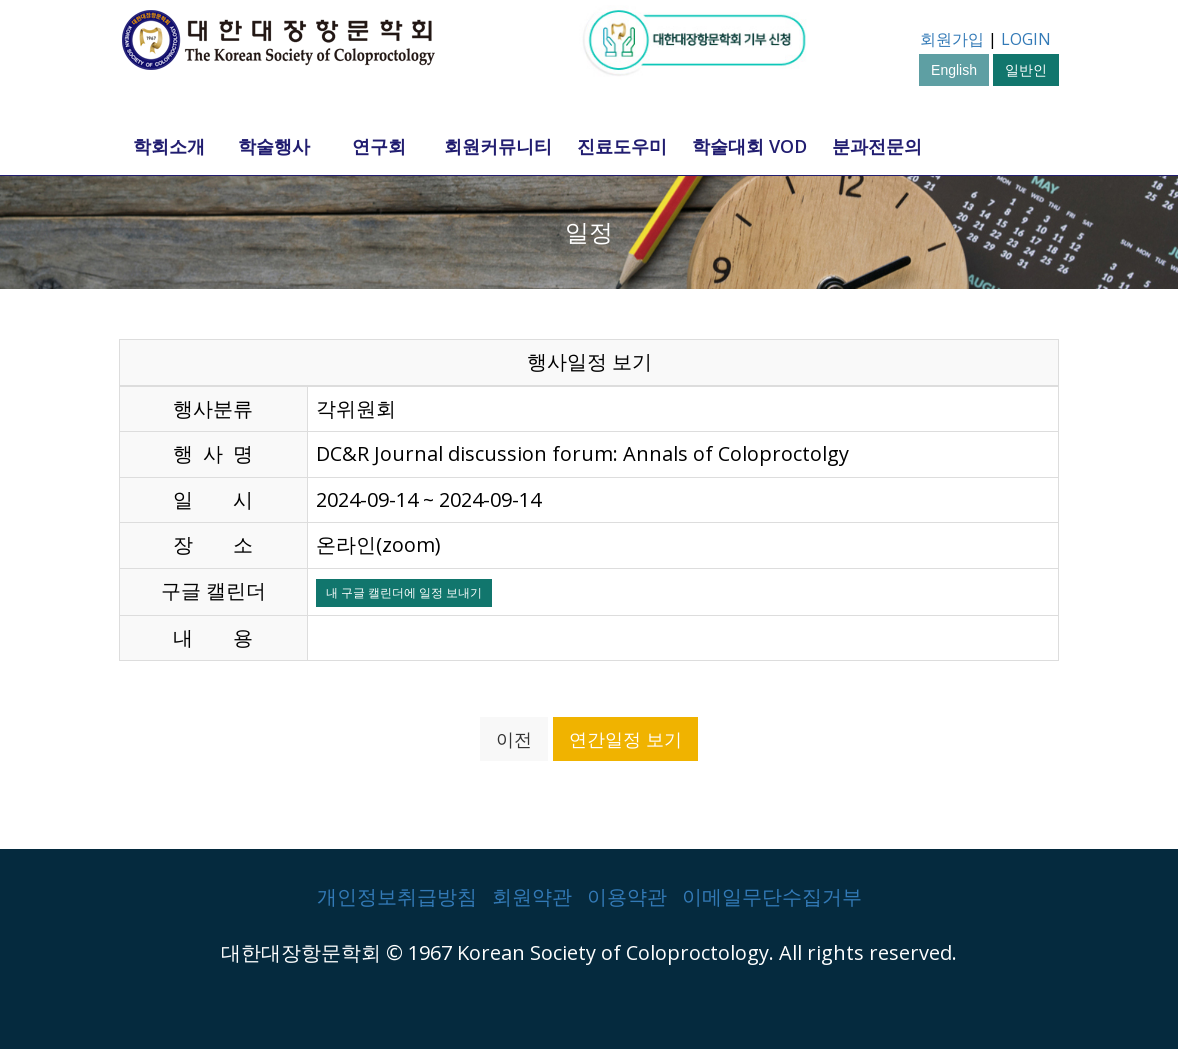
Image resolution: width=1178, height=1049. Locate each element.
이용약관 (627, 896)
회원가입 (952, 39)
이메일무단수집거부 (772, 896)
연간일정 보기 (625, 739)
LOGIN (1026, 39)
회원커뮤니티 (498, 146)
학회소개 (169, 146)
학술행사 (274, 146)
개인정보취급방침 (397, 896)
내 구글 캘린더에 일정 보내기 (404, 592)
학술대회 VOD (749, 146)
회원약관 (532, 896)
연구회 (379, 146)
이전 (514, 739)
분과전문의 (877, 146)
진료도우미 (622, 146)
